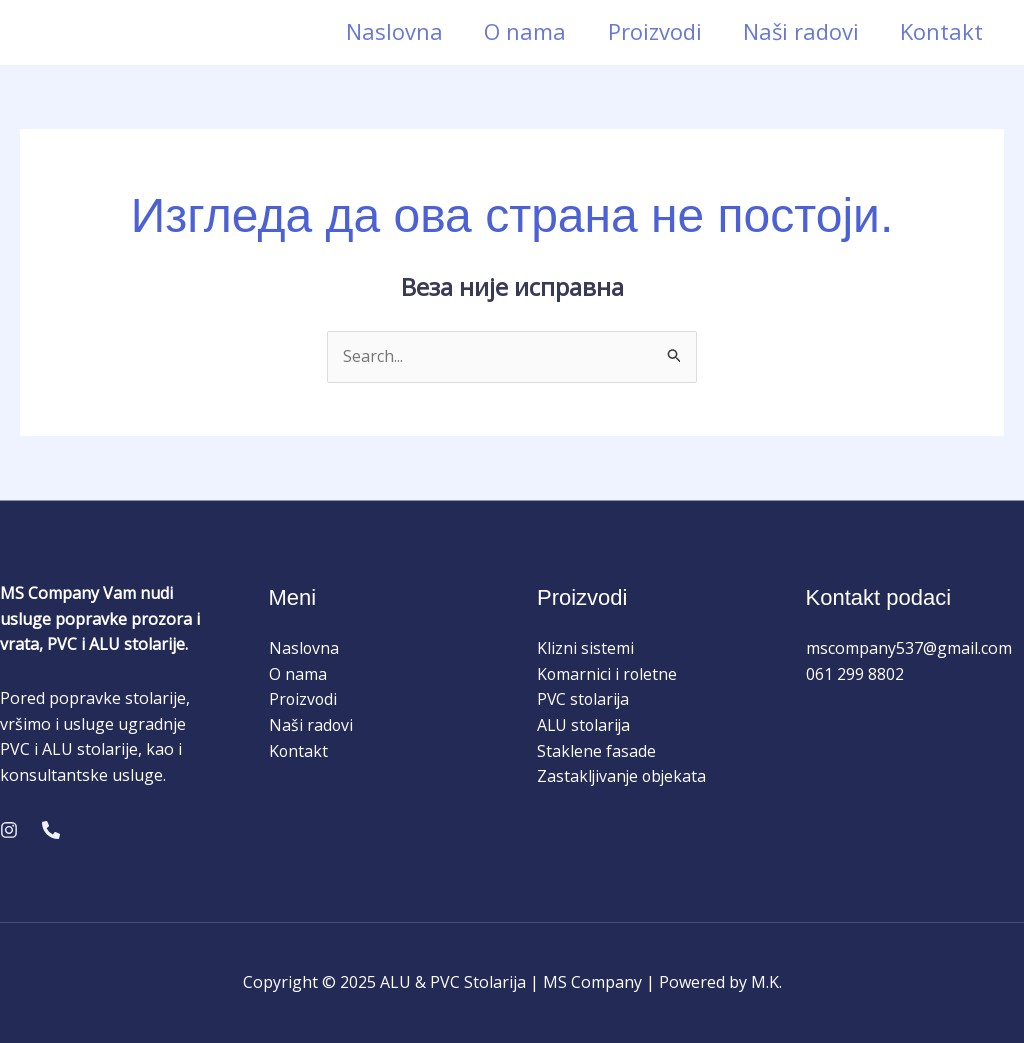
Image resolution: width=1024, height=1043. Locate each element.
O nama (516, 31)
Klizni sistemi (585, 648)
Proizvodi (648, 31)
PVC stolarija (584, 699)
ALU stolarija (585, 725)
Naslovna (382, 31)
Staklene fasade (596, 751)
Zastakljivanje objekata (623, 776)
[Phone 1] (51, 830)
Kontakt (940, 31)
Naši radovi (797, 31)
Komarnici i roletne (608, 674)
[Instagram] (9, 830)
